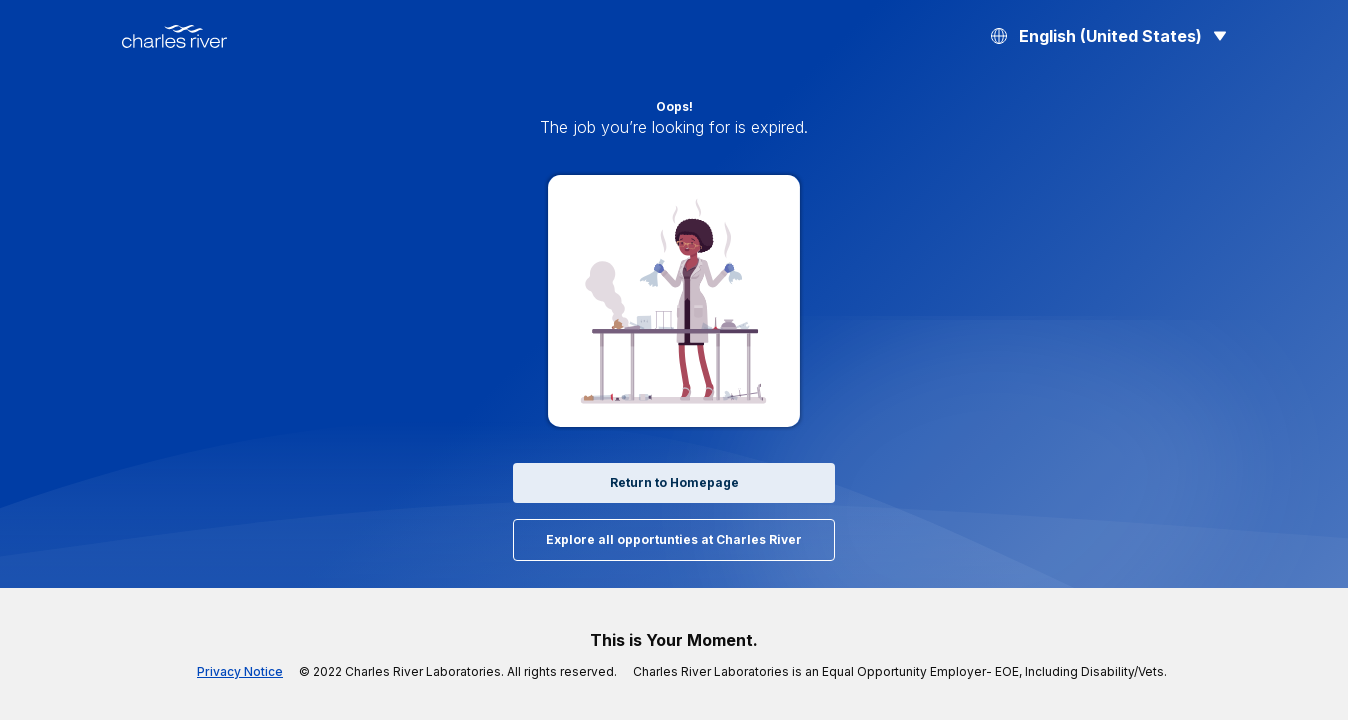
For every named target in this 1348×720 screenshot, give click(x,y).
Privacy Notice (274, 672)
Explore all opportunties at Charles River (674, 540)
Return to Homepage (674, 483)
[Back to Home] (174, 36)
